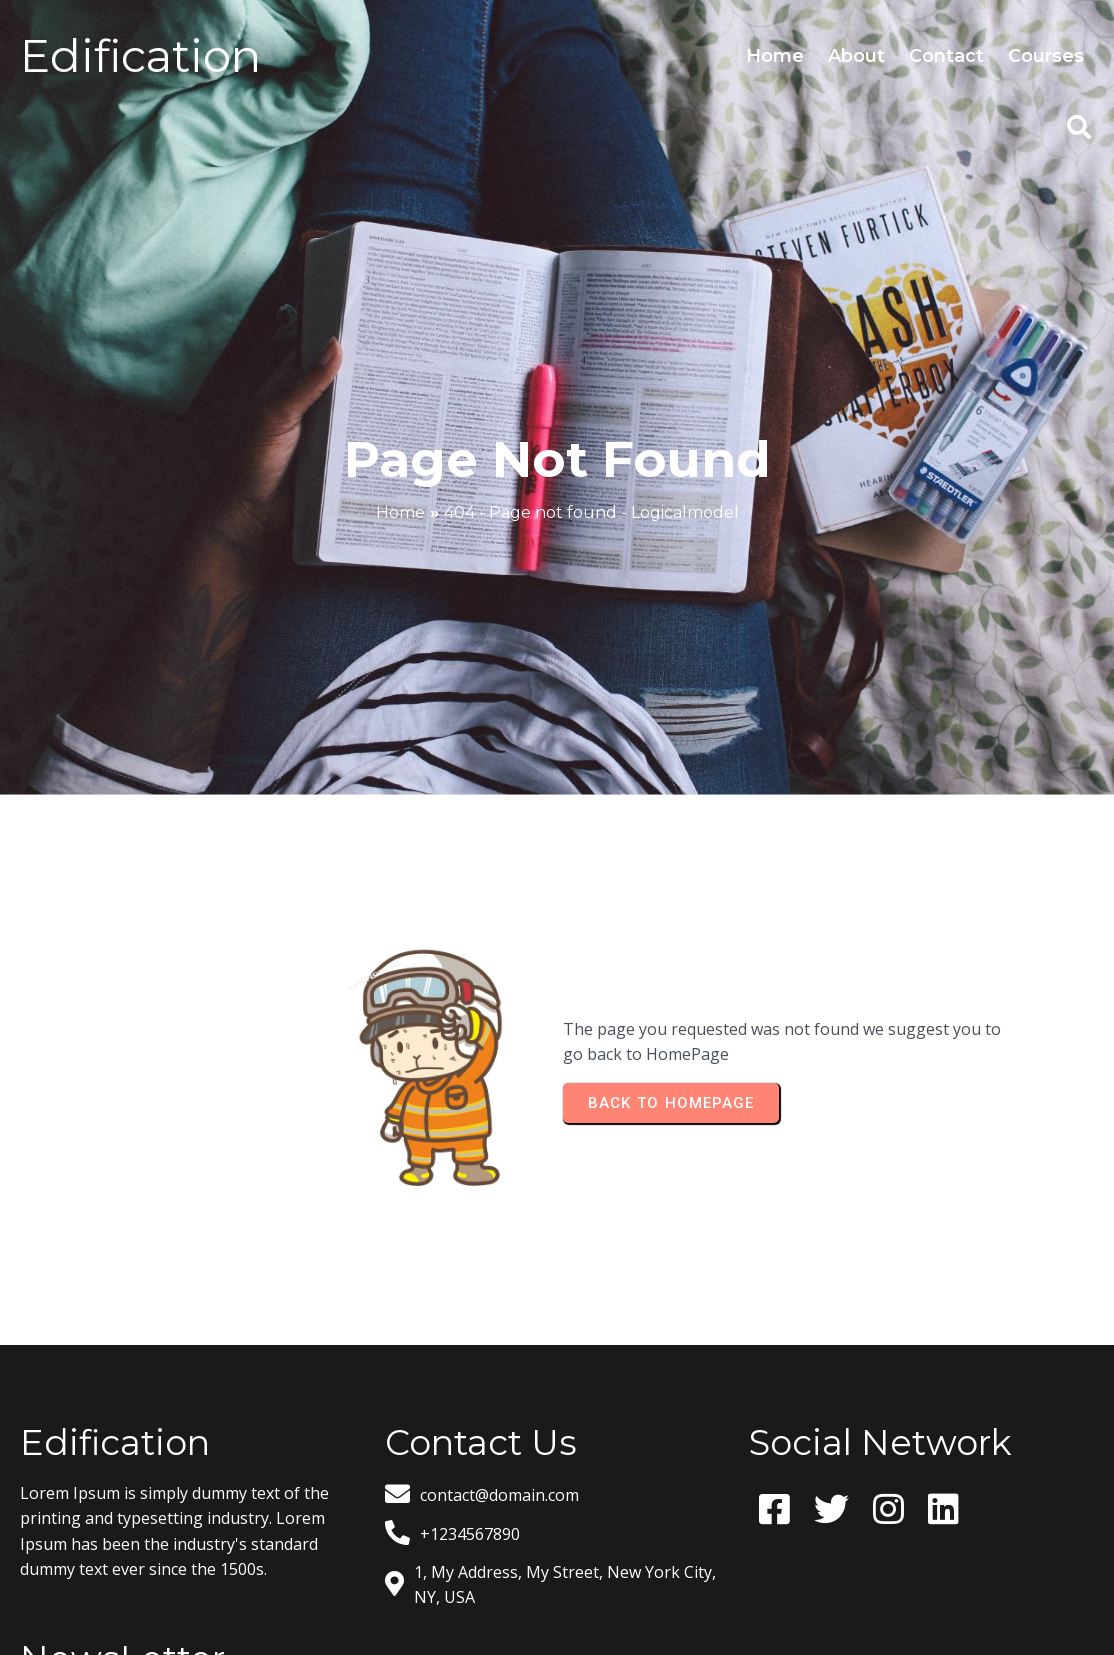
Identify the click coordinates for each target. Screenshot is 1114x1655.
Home (400, 454)
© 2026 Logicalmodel (557, 1580)
